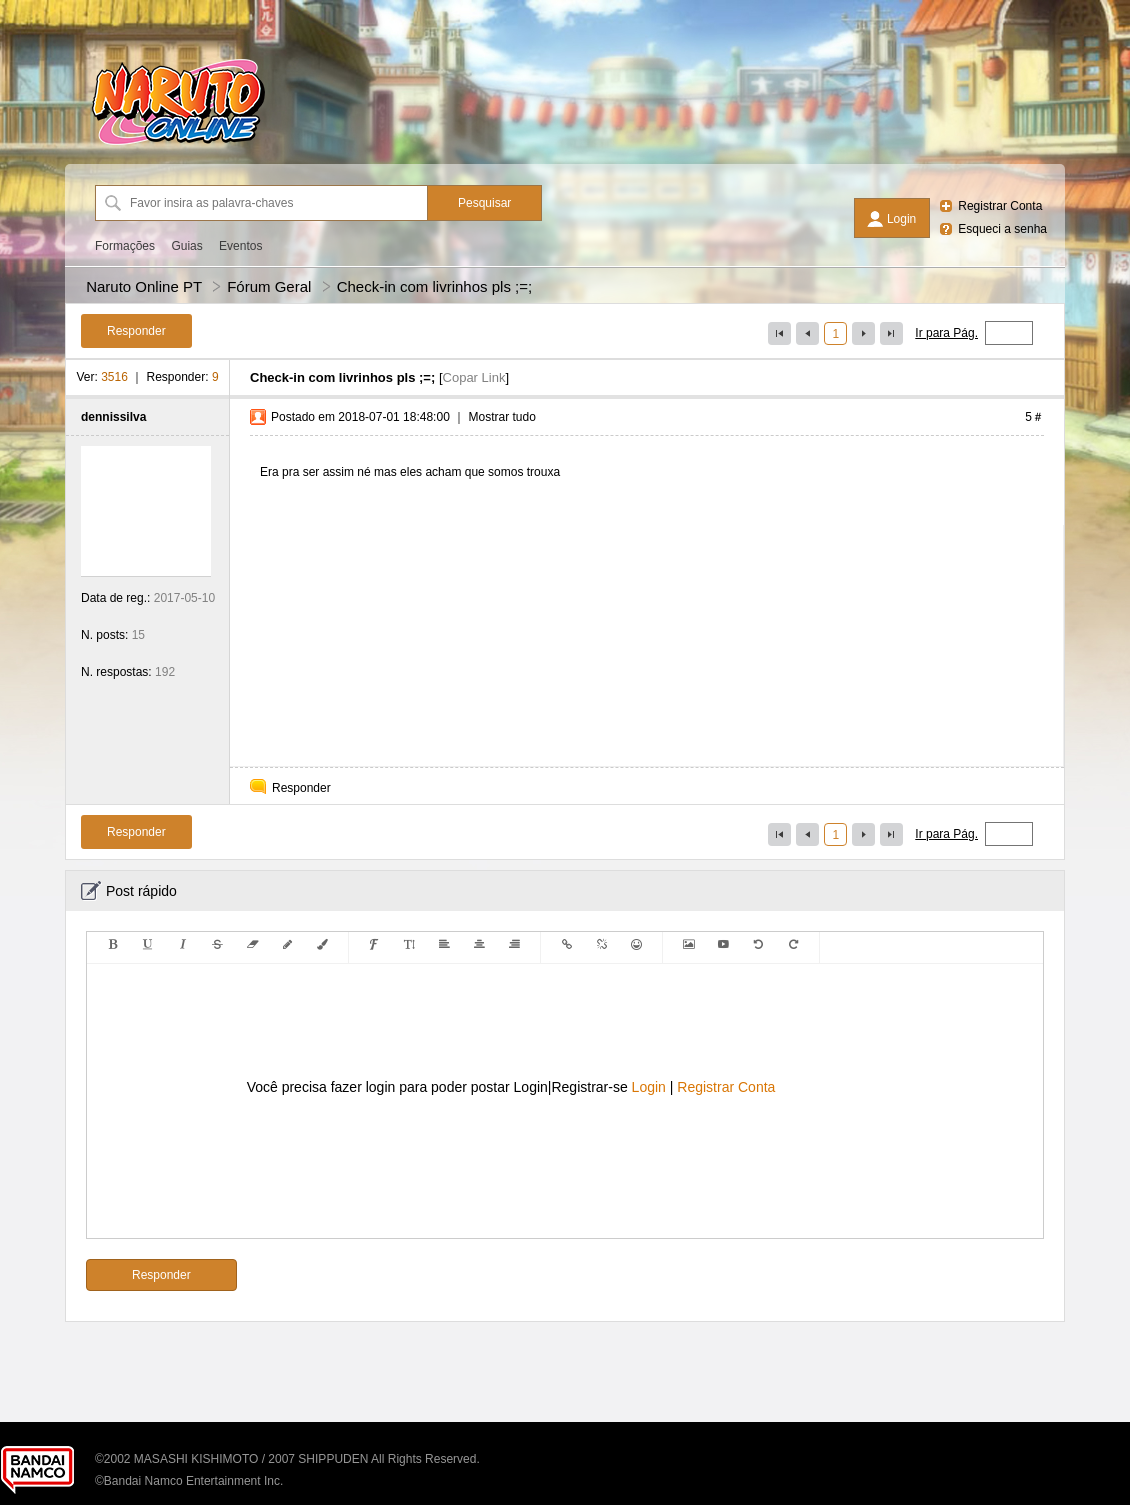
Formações (125, 246)
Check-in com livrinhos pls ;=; (434, 286)
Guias (186, 246)
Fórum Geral (269, 286)
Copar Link (474, 377)
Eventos (240, 246)
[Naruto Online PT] (178, 145)
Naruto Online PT (144, 286)
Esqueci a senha (1002, 229)
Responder (301, 788)
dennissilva (113, 417)
